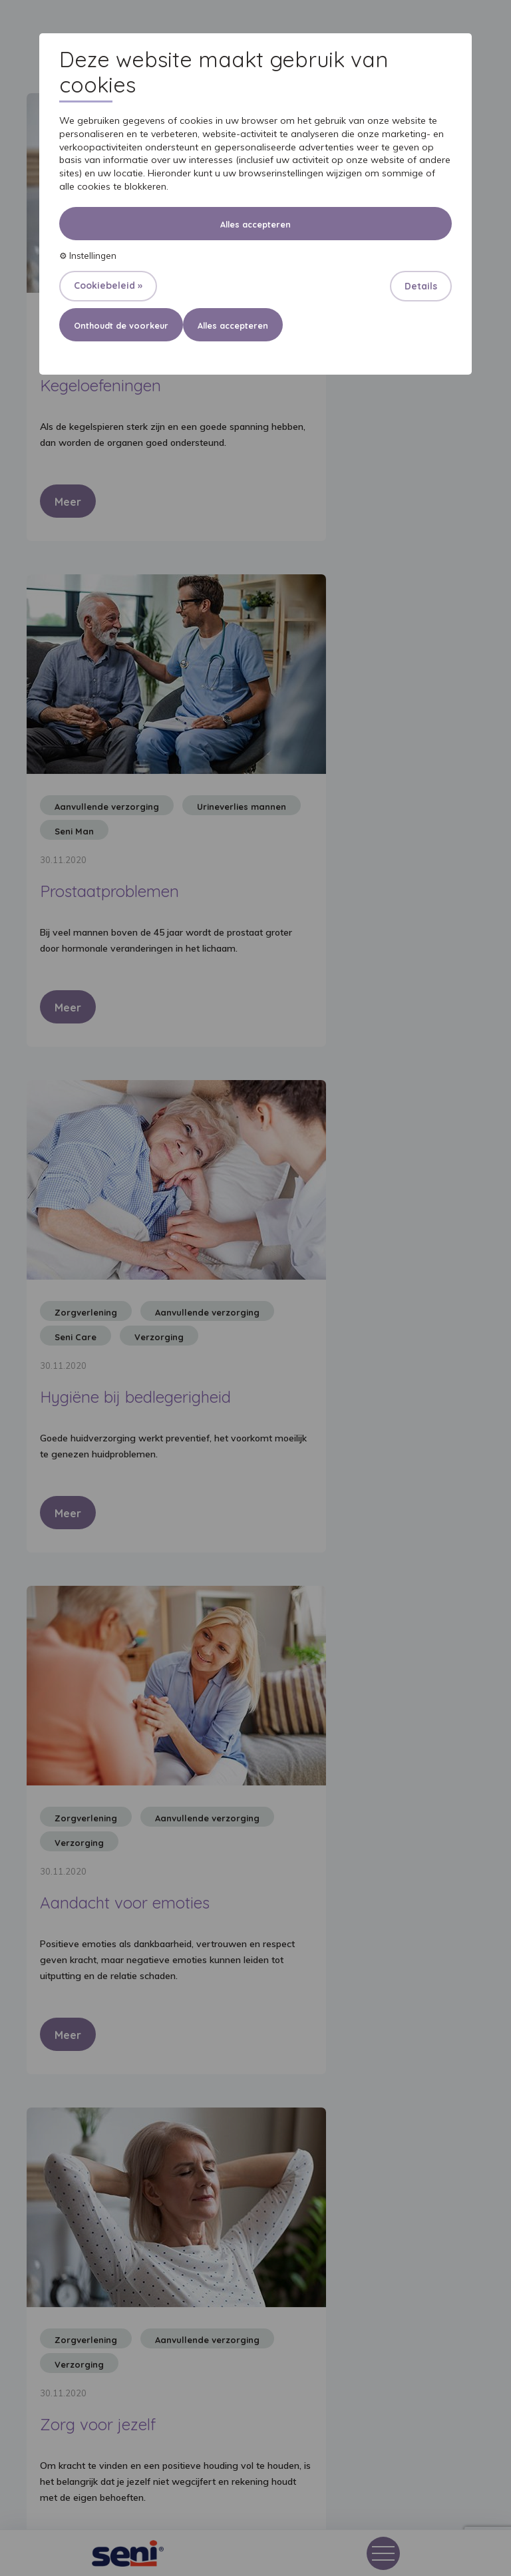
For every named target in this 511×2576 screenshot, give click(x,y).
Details (421, 286)
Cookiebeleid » (108, 285)
